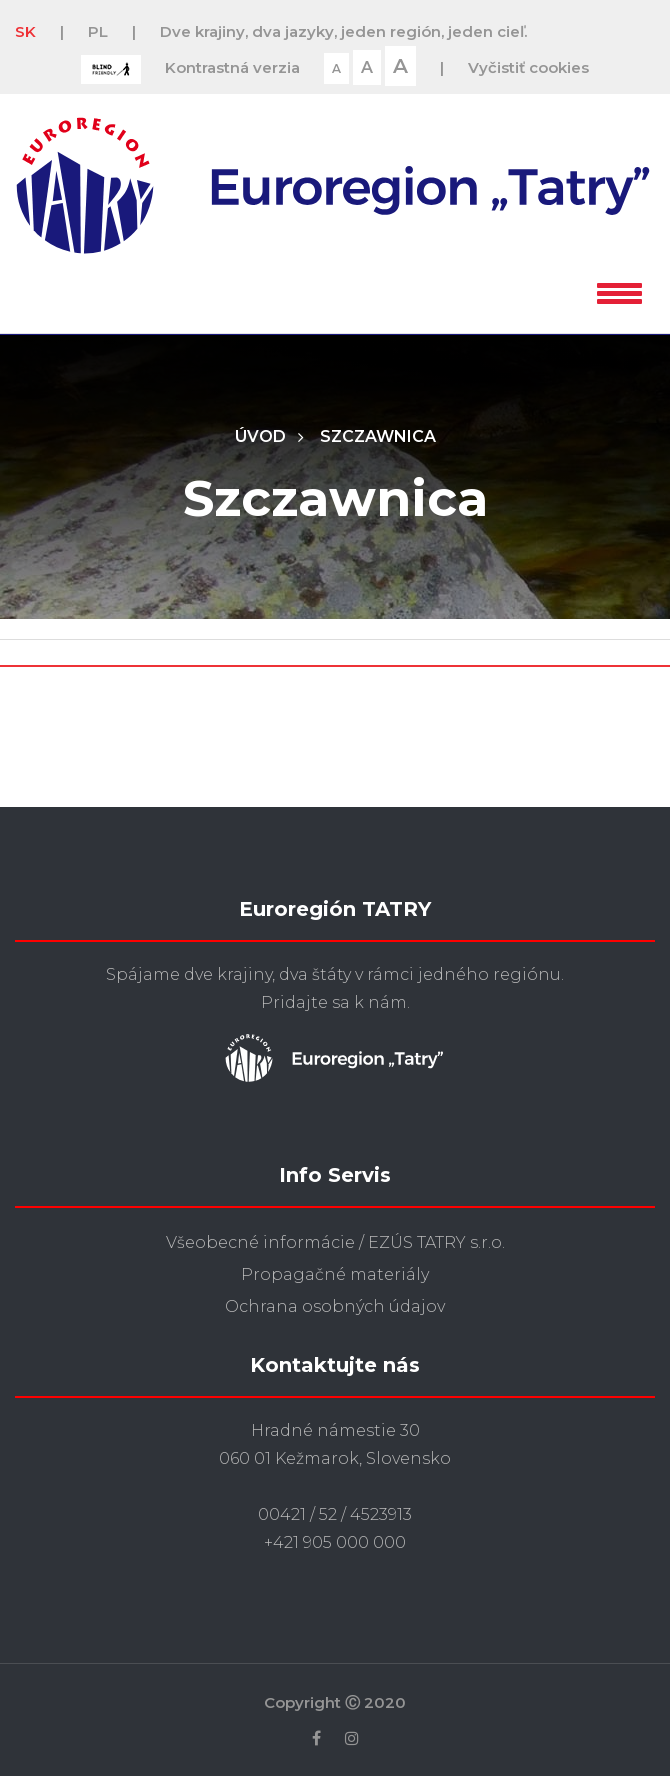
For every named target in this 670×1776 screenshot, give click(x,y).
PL (98, 31)
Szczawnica (378, 436)
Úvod (260, 436)
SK (25, 31)
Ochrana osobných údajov (335, 1306)
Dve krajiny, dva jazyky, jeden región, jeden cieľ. (343, 31)
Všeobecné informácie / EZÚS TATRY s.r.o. (335, 1242)
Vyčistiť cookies (528, 67)
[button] (619, 290)
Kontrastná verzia (232, 67)
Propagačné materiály (335, 1274)
